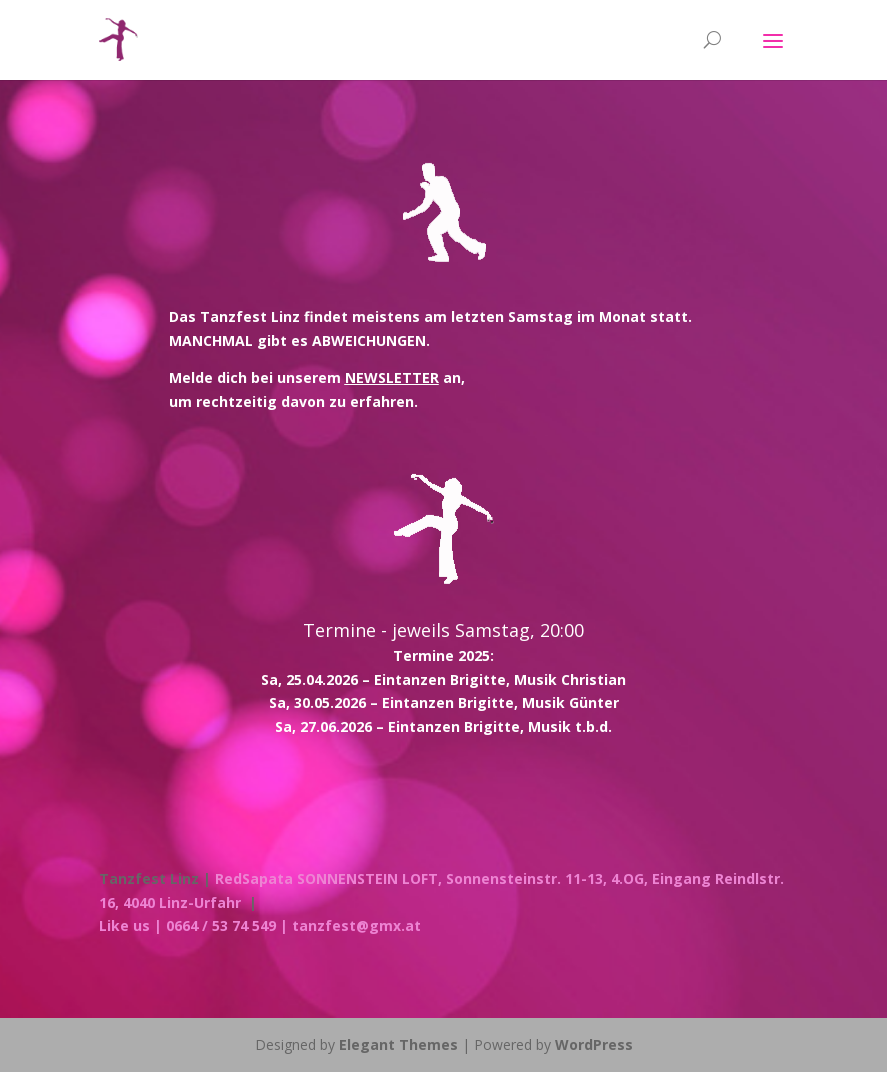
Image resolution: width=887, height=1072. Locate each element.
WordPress (594, 1044)
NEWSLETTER (392, 377)
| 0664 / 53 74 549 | (221, 925)
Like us (124, 925)
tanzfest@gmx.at (356, 925)
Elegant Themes (398, 1044)
